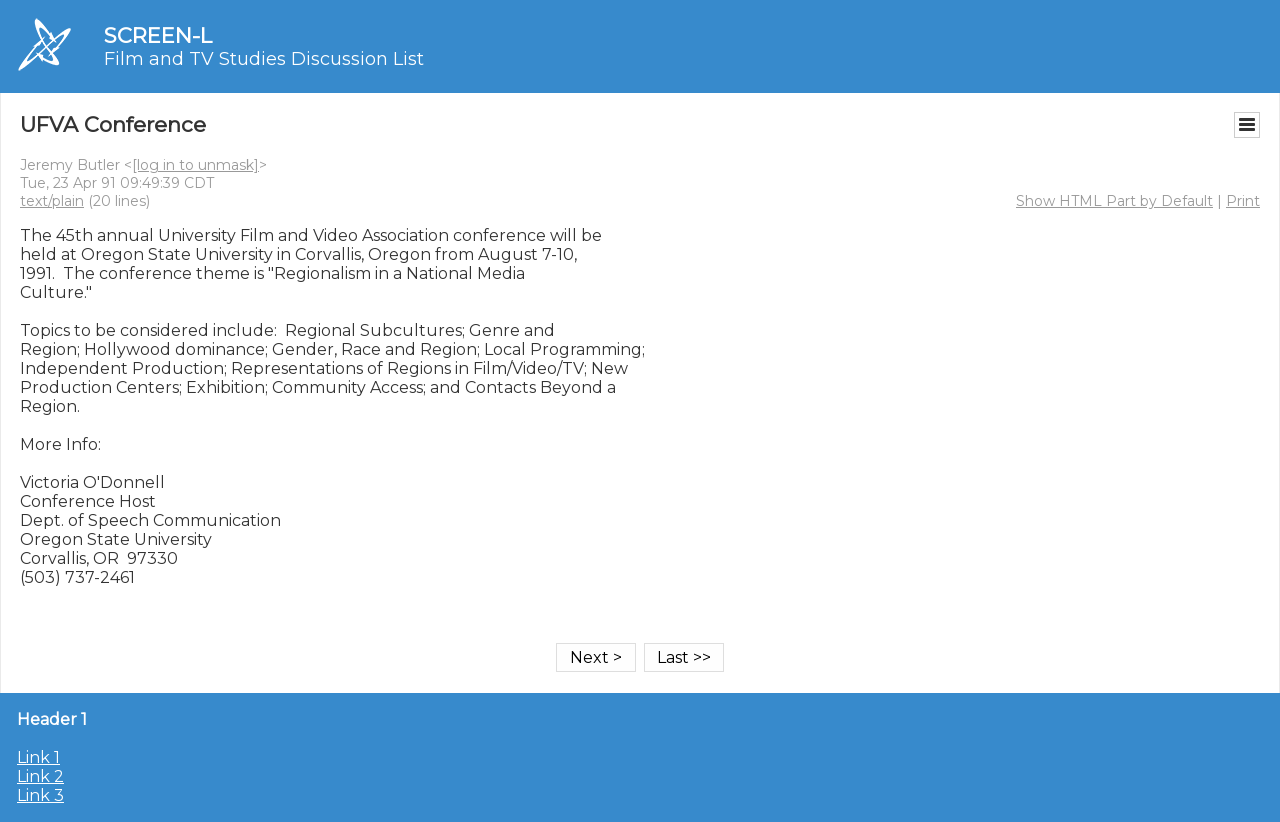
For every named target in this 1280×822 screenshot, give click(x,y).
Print (1243, 201)
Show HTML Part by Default (1114, 201)
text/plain (52, 201)
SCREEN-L (158, 35)
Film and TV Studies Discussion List (264, 59)
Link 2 (40, 776)
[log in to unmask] (195, 165)
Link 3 (40, 795)
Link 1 (38, 757)
